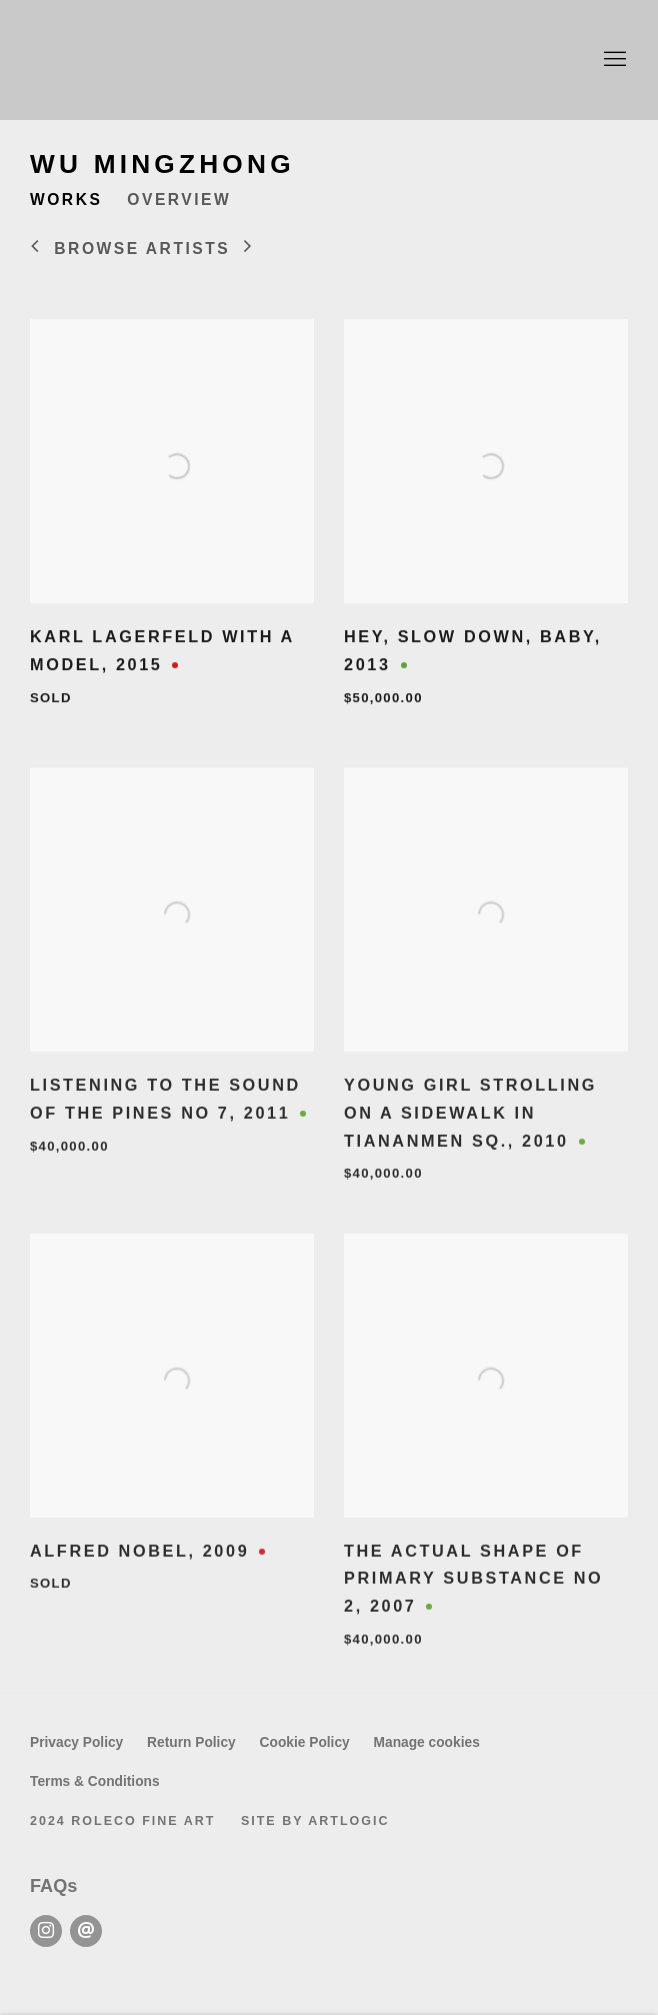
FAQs (53, 1886)
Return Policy (191, 1742)
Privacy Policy (76, 1742)
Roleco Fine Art (329, 60)
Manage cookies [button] (427, 1742)
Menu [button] (613, 60)
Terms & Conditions (95, 1781)
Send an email (86, 1931)
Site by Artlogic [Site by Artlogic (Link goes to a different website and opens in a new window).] (315, 1821)
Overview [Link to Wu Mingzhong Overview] (179, 199)
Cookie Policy (305, 1742)
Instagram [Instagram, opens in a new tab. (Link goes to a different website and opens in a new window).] (46, 1931)
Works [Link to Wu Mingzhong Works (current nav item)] (66, 199)
